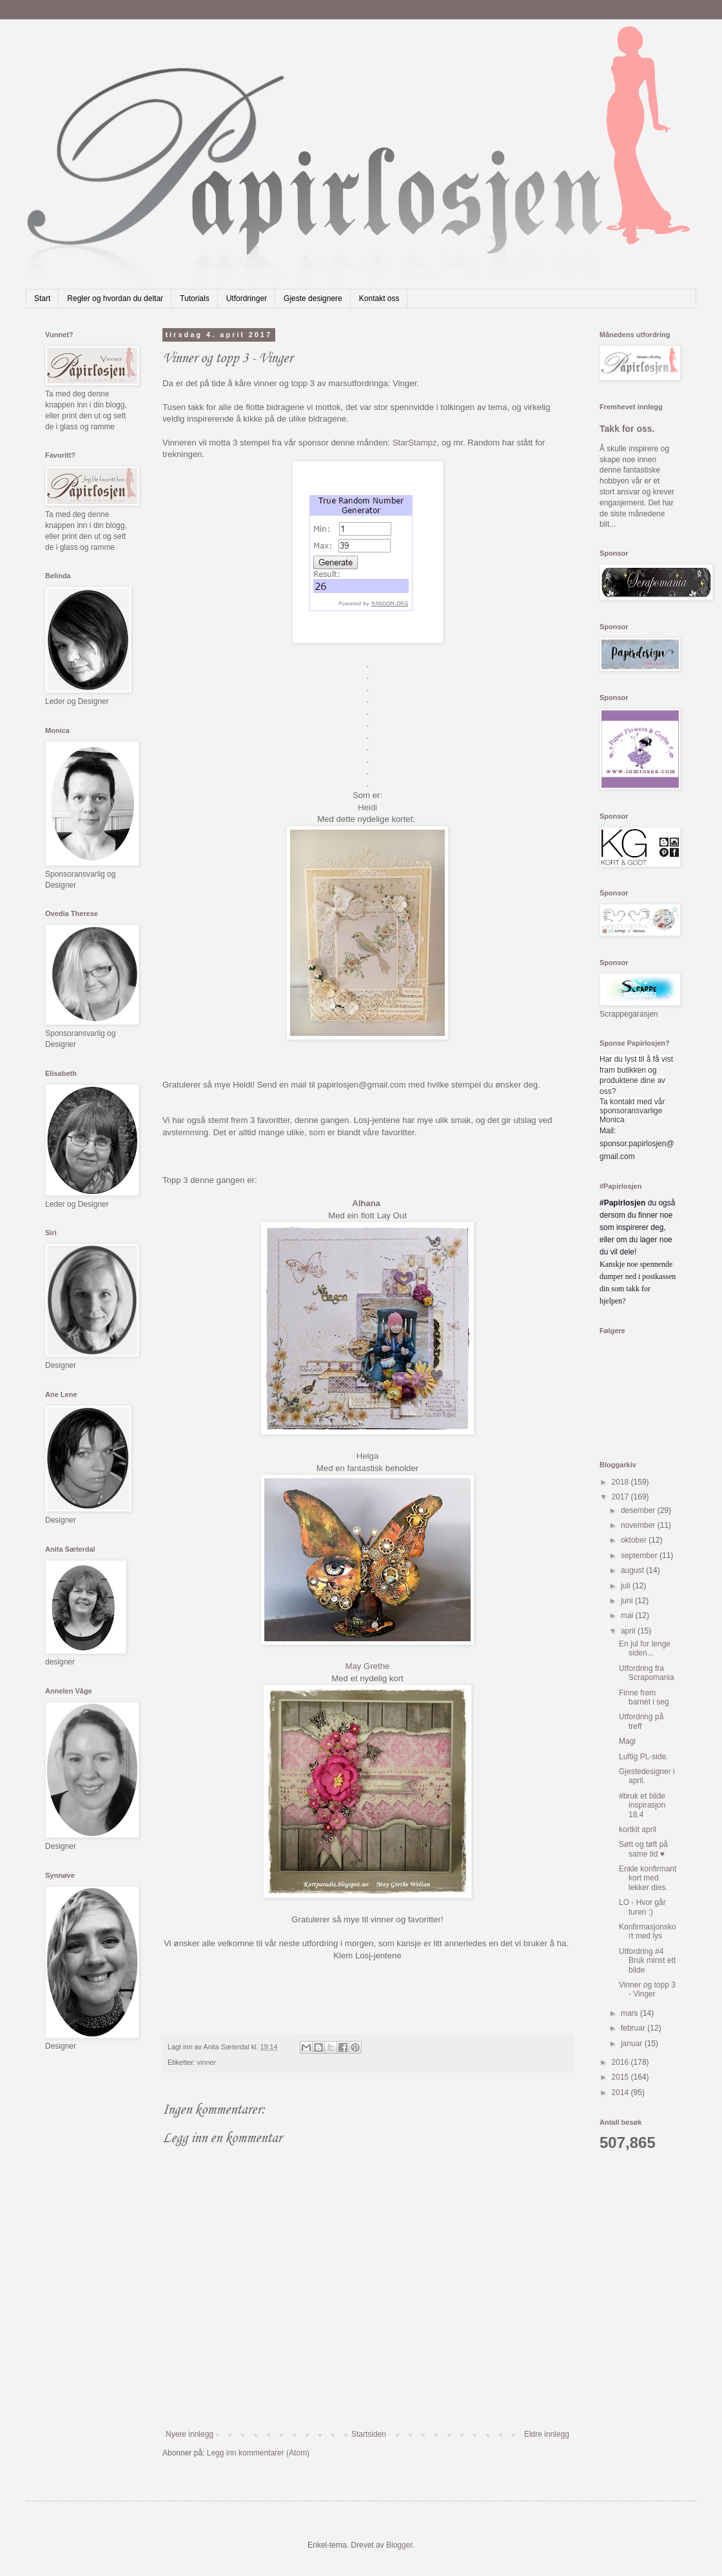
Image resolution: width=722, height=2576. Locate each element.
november (639, 1525)
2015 (621, 2077)
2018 (621, 1482)
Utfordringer (246, 298)
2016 (621, 2062)
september (640, 1555)
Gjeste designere (313, 298)
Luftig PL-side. (643, 1756)
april (629, 1630)
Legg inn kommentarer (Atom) (258, 2452)
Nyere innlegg (189, 2434)
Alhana (367, 1203)
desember (639, 1510)
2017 (621, 1496)
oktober (635, 1540)
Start (42, 298)
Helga (367, 1456)
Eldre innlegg (546, 2434)
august (633, 1570)
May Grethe (368, 1666)
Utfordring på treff (641, 1721)
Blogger (399, 2545)
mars (630, 2013)
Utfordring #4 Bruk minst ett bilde (647, 1961)
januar (633, 2043)
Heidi (367, 807)
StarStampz (415, 442)
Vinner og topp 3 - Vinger (647, 1989)
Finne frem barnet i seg (644, 1697)
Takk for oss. (627, 429)
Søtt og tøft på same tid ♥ (643, 1849)
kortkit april (637, 1829)
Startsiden (368, 2434)
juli (626, 1585)
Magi (627, 1741)
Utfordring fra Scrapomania (646, 1673)
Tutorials (195, 298)
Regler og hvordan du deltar (115, 298)
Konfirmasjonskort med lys (647, 1931)
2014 (621, 2092)
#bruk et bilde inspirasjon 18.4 (642, 1805)
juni (628, 1600)
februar (634, 2028)
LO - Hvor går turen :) (642, 1907)
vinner (206, 2062)
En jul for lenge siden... (644, 1648)
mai (628, 1615)
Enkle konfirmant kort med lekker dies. (647, 1878)
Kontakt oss (379, 298)
